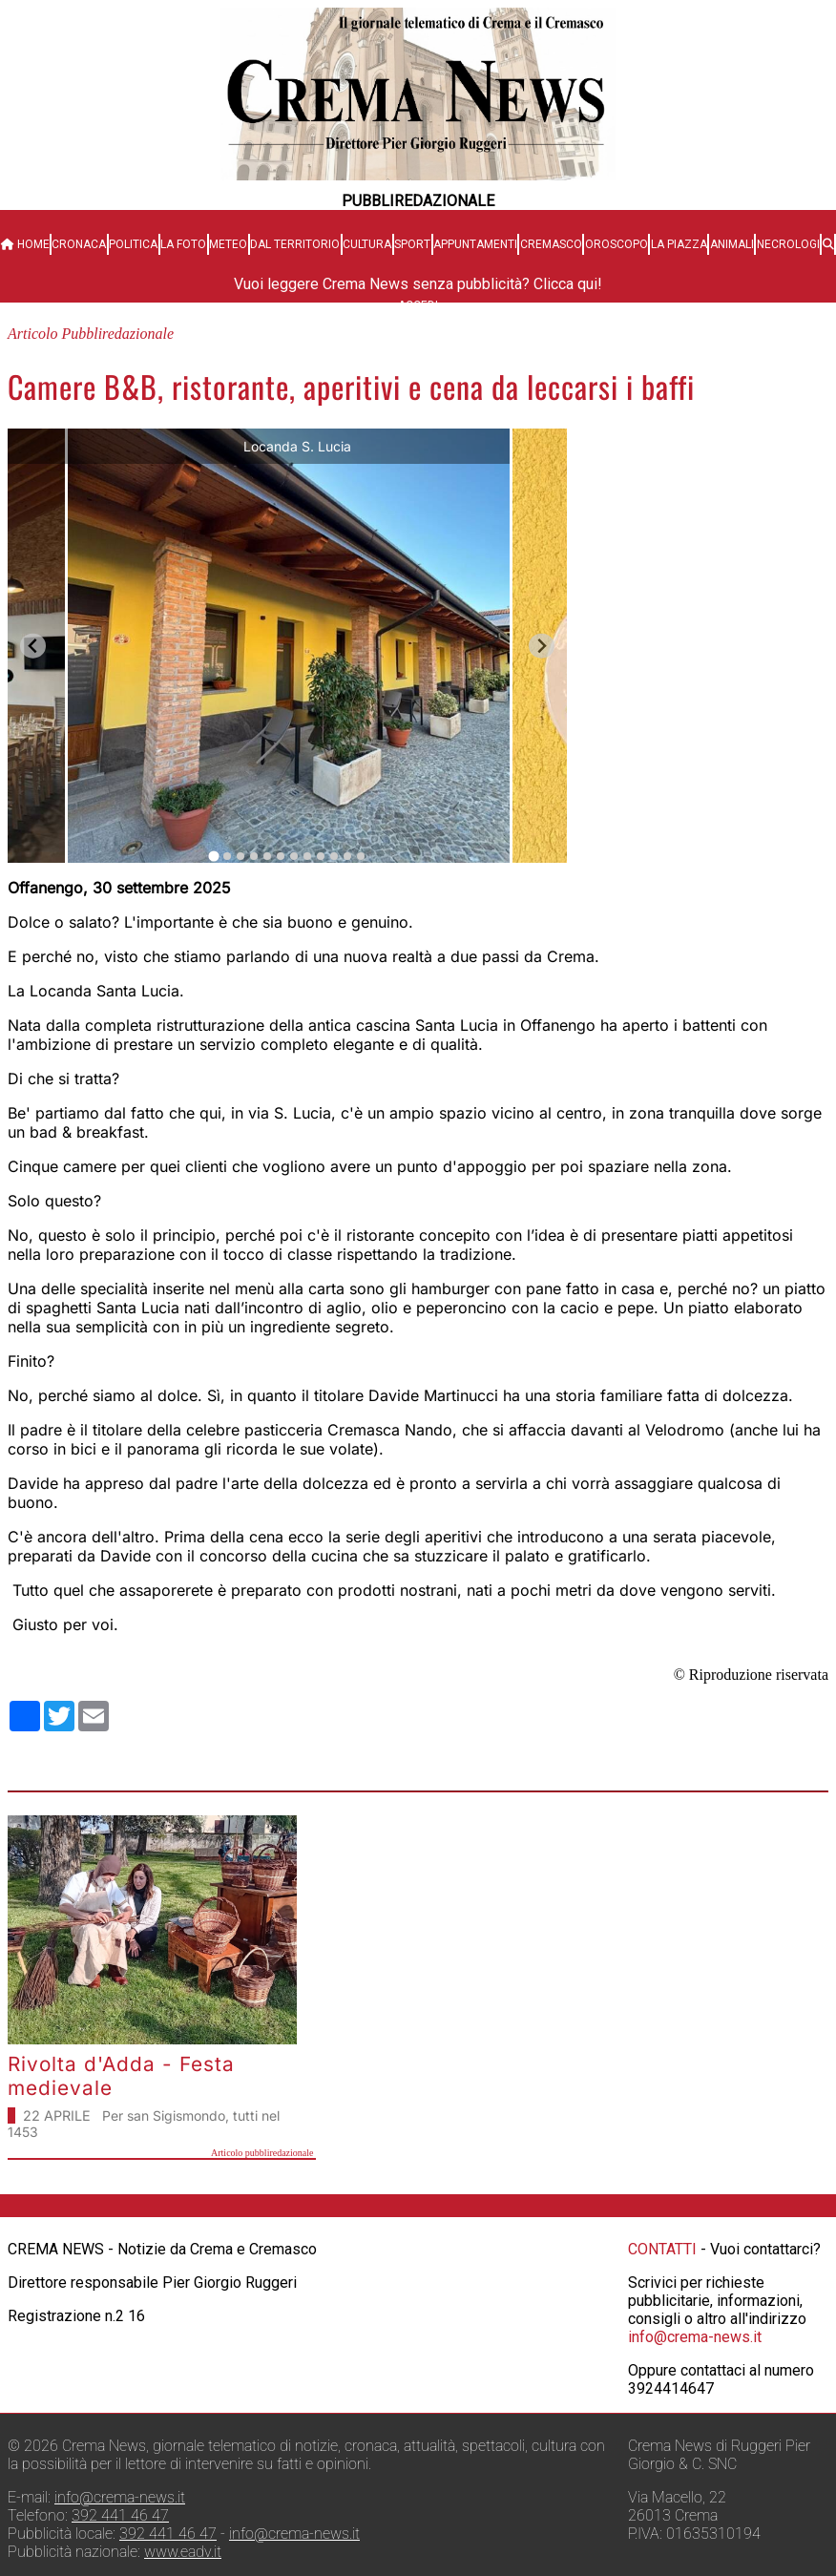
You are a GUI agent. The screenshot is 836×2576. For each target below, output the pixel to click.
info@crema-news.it (695, 2337)
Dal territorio (295, 244)
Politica (133, 244)
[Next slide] (541, 646)
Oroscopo (616, 244)
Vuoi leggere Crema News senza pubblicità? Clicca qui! (418, 284)
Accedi (418, 305)
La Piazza (679, 244)
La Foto (183, 244)
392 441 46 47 (120, 2515)
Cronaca (79, 244)
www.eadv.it (182, 2552)
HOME (25, 244)
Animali (732, 244)
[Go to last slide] (33, 646)
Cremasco (551, 244)
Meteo (228, 244)
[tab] (213, 855)
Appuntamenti (475, 244)
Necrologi (788, 244)
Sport (412, 244)
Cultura (367, 244)
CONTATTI (662, 2249)
